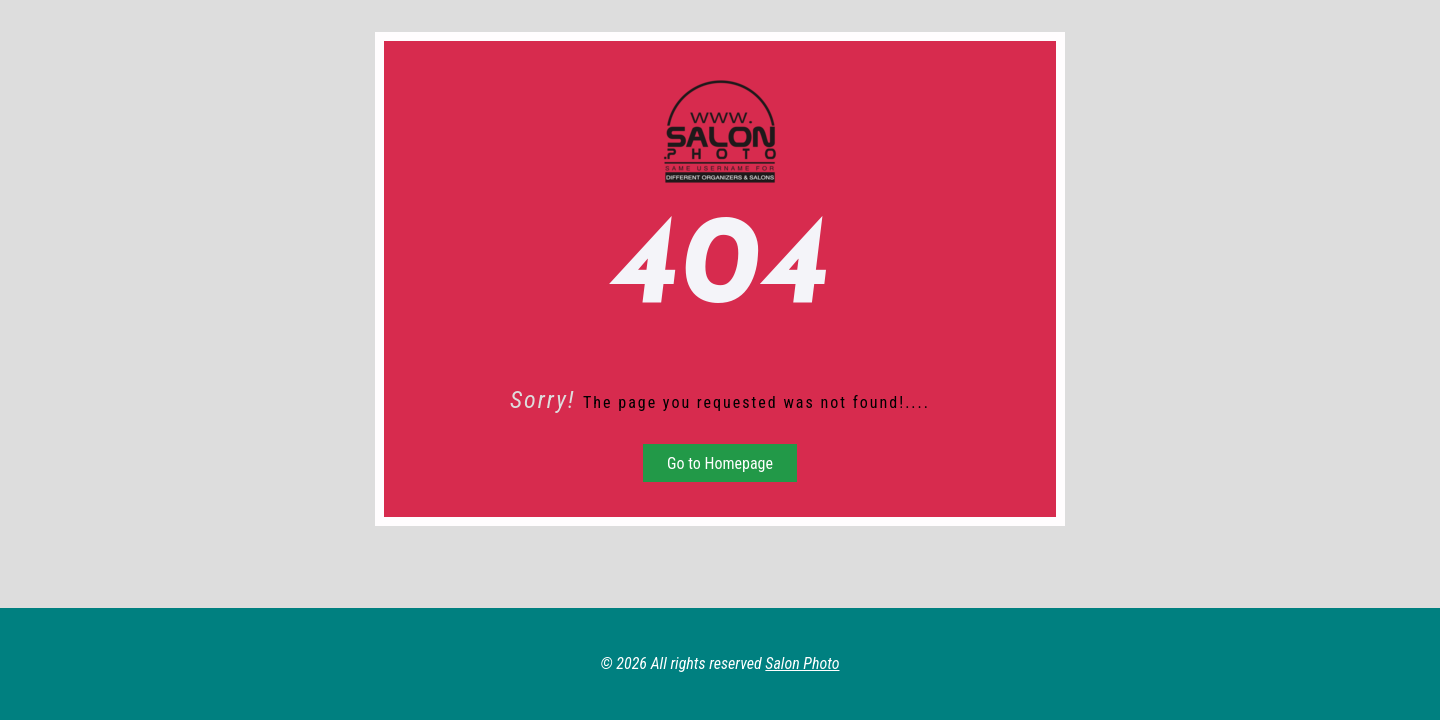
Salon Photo (802, 663)
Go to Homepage (720, 463)
